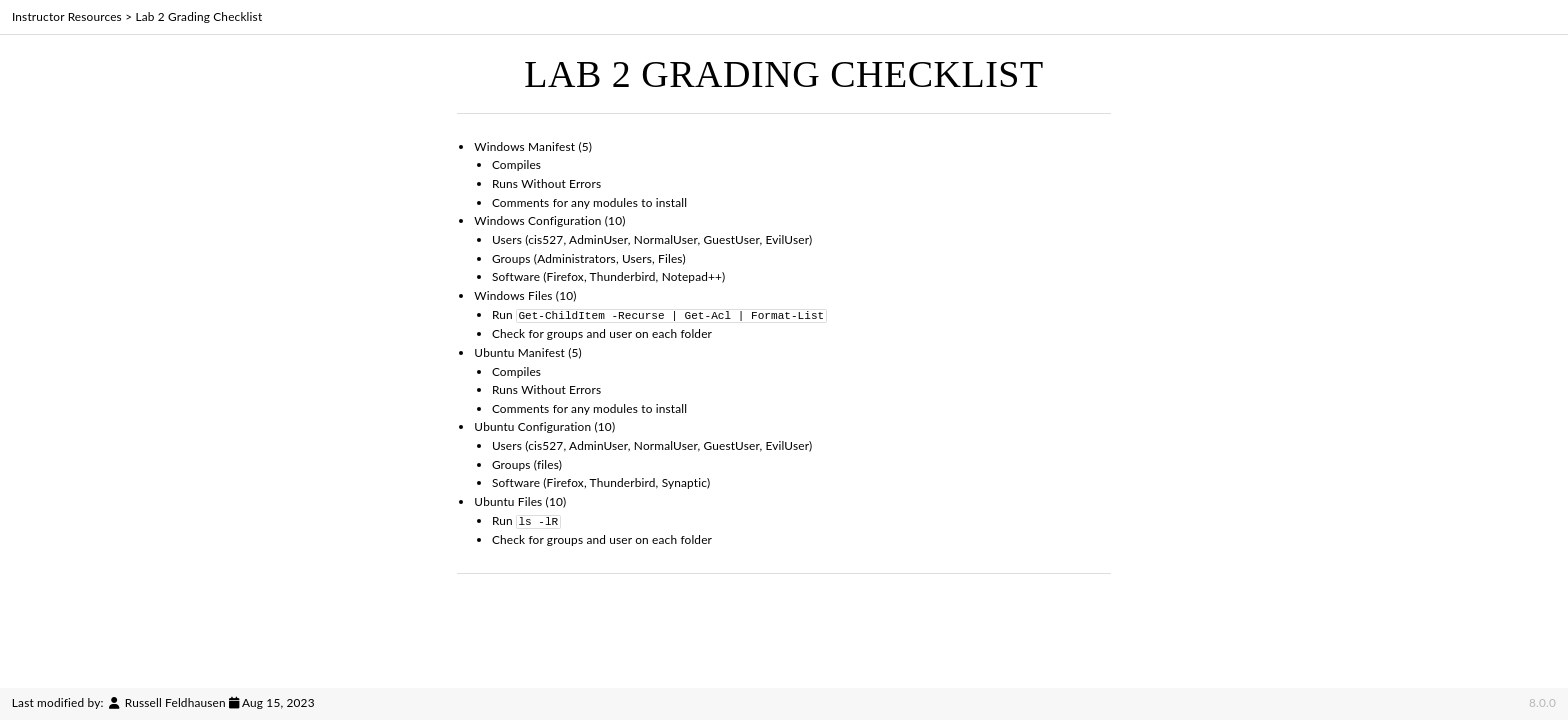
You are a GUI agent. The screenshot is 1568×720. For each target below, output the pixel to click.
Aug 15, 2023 (278, 702)
